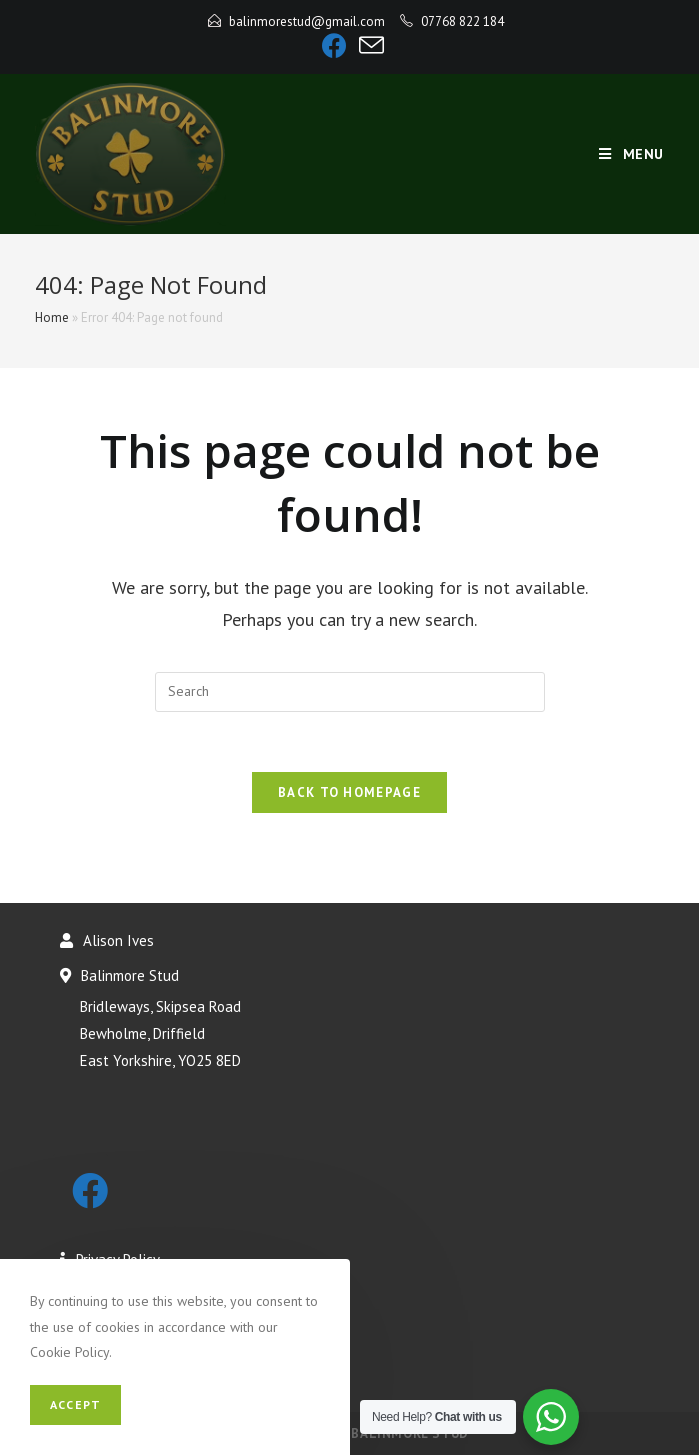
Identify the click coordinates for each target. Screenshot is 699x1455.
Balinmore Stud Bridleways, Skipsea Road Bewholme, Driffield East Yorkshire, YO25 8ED (150, 1018)
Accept (75, 1404)
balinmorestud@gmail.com (307, 21)
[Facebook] (334, 45)
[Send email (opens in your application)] (368, 45)
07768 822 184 (462, 21)
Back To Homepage (349, 792)
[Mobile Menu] (631, 154)
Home (52, 317)
